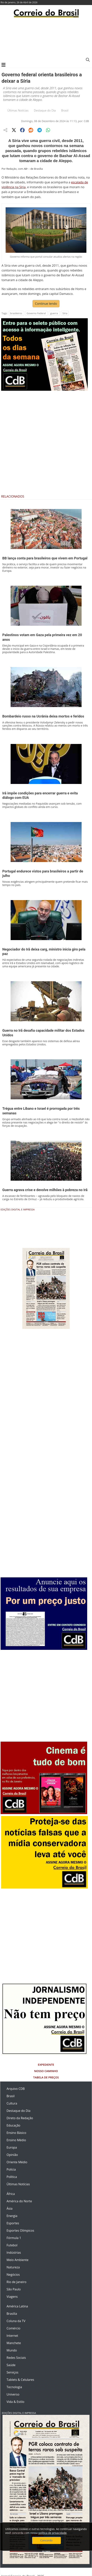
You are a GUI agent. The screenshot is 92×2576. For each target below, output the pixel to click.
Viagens (12, 2296)
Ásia (10, 2208)
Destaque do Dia (45, 110)
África (11, 2194)
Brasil (64, 110)
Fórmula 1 (14, 2238)
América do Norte (19, 2201)
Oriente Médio (17, 2162)
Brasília (12, 2313)
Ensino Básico (16, 2133)
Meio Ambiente (17, 2260)
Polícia (11, 2169)
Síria (64, 313)
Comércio (13, 2328)
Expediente (46, 2064)
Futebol (12, 2245)
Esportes (13, 2223)
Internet (12, 2335)
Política (12, 2177)
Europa (12, 2147)
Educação (13, 2125)
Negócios (13, 2274)
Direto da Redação (20, 2118)
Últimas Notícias (18, 110)
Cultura (12, 2103)
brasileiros (16, 313)
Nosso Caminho (46, 2071)
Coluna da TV (16, 2321)
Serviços (12, 2372)
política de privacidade (52, 2533)
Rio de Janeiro (16, 2282)
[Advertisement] (45, 39)
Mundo (12, 2350)
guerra (54, 313)
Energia (12, 2216)
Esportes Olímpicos (20, 2230)
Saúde (11, 2365)
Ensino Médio (16, 2140)
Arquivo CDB (16, 2089)
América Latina (17, 2306)
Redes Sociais (16, 2358)
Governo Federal (36, 313)
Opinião (12, 2155)
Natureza (13, 2267)
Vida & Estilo (15, 2402)
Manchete (14, 2343)
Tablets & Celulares (20, 2380)
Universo (13, 2394)
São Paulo (14, 2289)
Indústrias (14, 2252)
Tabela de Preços (46, 2077)
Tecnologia (14, 2387)
